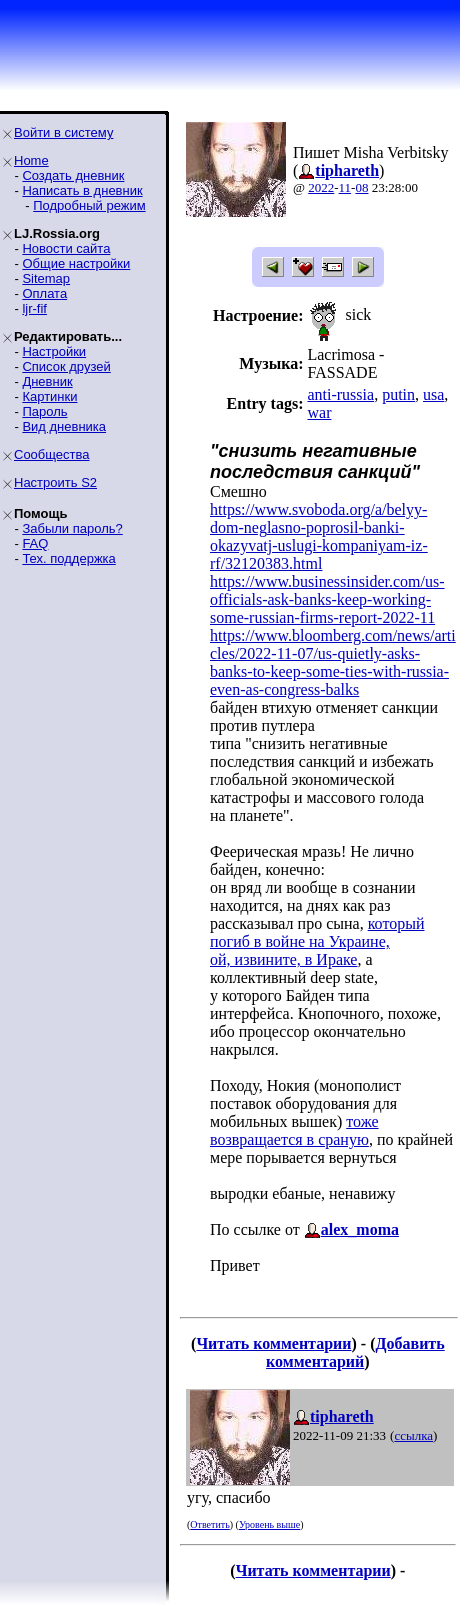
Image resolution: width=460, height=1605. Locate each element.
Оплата (44, 293)
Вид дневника (64, 426)
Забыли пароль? (72, 528)
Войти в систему (63, 132)
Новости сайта (66, 248)
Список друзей (66, 366)
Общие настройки (76, 263)
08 (361, 187)
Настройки (54, 351)
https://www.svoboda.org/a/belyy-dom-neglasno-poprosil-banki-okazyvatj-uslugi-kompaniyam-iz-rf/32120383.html (319, 536)
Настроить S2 (55, 482)
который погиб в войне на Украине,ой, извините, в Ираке (317, 941)
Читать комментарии (273, 1343)
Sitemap (46, 278)
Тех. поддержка (68, 558)
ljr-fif (34, 308)
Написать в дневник (82, 190)
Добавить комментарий (355, 1352)
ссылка (413, 1435)
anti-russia (340, 394)
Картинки (49, 396)
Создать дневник (73, 175)
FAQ (35, 543)
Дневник (47, 381)
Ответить (209, 1524)
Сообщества (52, 454)
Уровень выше (269, 1524)
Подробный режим (89, 205)
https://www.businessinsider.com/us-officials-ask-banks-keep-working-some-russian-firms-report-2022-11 (327, 599)
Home (31, 160)
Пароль (44, 411)
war (319, 412)
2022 (321, 187)
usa (433, 394)
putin (398, 394)
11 (345, 187)
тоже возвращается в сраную (294, 1130)
